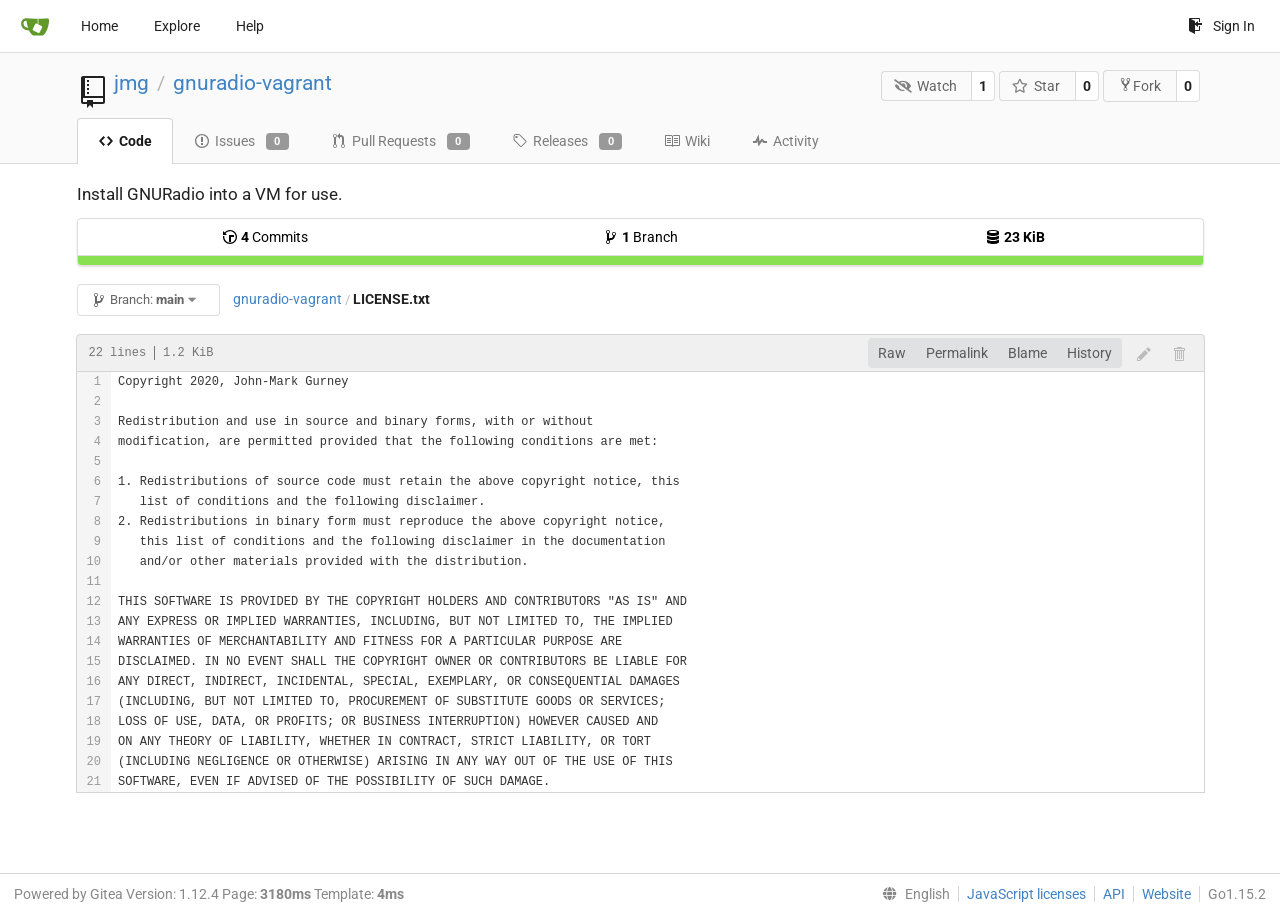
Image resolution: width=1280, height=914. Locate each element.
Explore (177, 26)
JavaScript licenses (1026, 894)
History (1089, 353)
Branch (640, 237)
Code (125, 141)
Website (1166, 894)
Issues (241, 142)
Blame (1027, 353)
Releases (567, 142)
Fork (1139, 85)
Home (99, 26)
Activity (785, 141)
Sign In (1221, 26)
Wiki (687, 141)
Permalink (957, 353)
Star (1036, 86)
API (1114, 894)
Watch (925, 86)
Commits (265, 237)
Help (250, 26)
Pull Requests (400, 142)
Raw (892, 353)
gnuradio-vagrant (252, 83)
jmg (131, 83)
